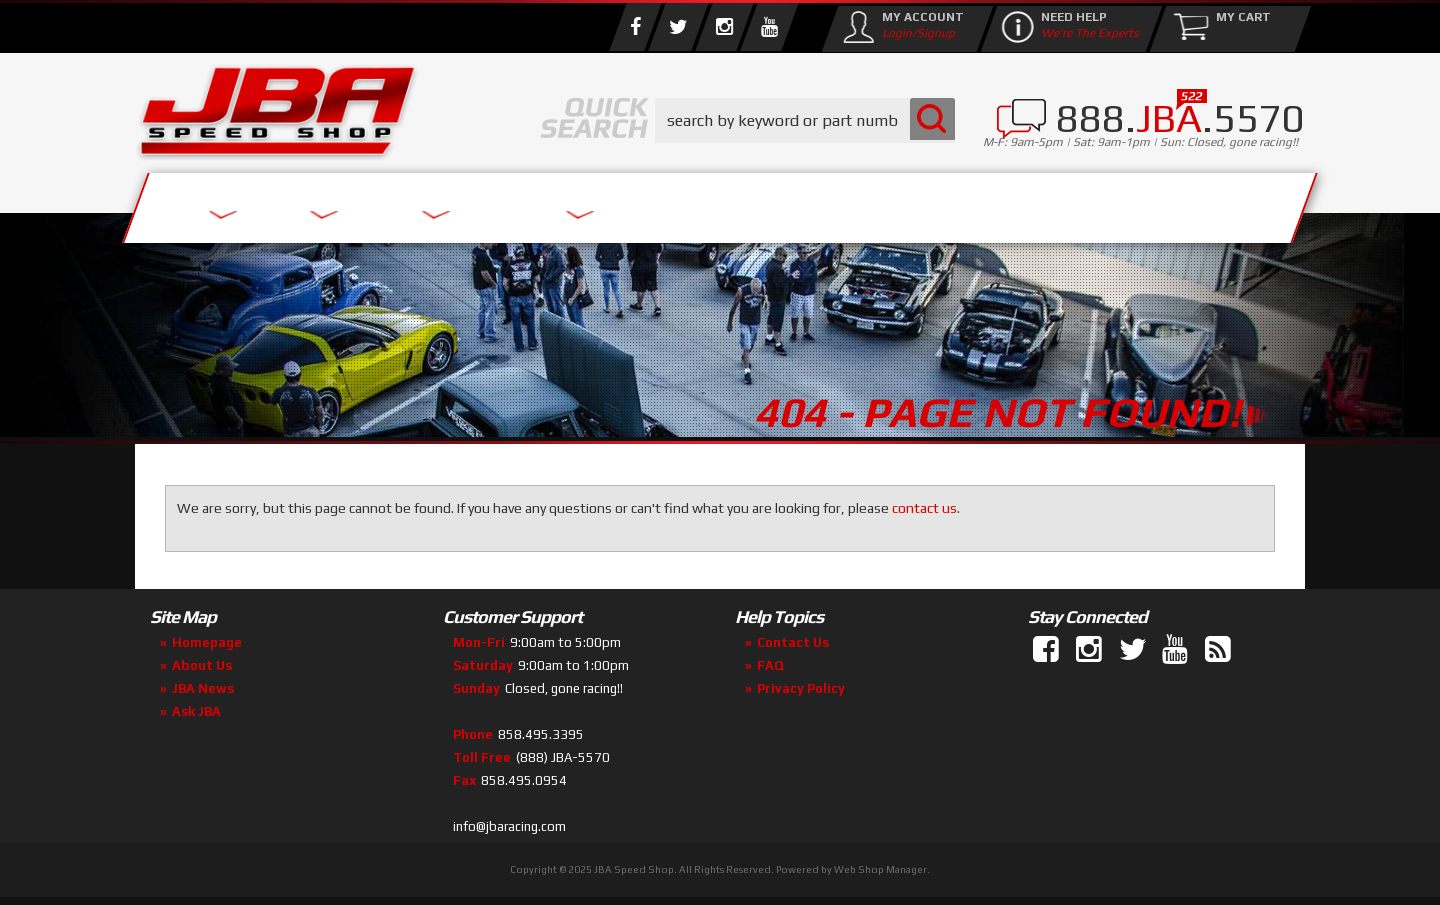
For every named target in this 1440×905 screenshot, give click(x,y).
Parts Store (632, 202)
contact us (924, 508)
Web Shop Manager (880, 869)
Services (245, 202)
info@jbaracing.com (509, 826)
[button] (805, 120)
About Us (428, 202)
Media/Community (889, 202)
